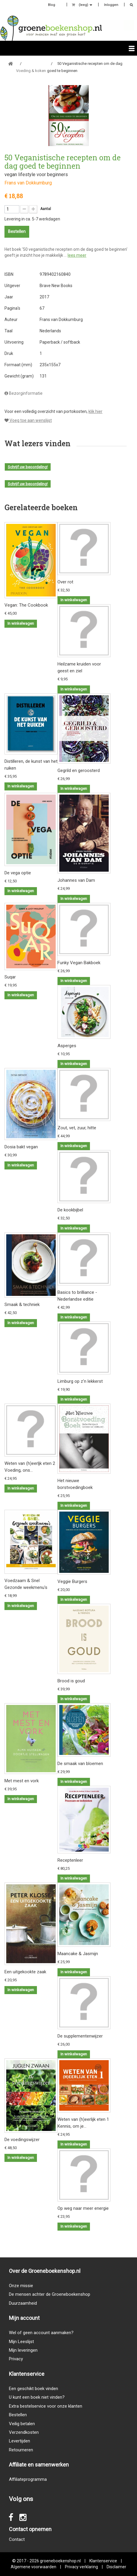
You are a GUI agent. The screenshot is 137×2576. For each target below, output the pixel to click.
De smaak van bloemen (80, 1763)
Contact (17, 2539)
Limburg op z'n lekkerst (80, 1381)
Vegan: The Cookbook (26, 605)
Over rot (65, 582)
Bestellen (18, 2414)
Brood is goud (71, 1681)
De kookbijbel (70, 1210)
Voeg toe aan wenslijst (28, 420)
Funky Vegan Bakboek (78, 962)
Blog (51, 5)
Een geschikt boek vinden (33, 2388)
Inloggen (111, 5)
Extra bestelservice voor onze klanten (45, 2406)
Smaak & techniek (22, 1304)
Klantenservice (103, 2560)
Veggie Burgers (72, 1581)
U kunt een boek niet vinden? (37, 2397)
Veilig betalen (22, 2423)
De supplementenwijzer (80, 2036)
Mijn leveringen (23, 2350)
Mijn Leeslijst (21, 2341)
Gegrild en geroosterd (78, 770)
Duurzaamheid (23, 2303)
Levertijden (19, 2441)
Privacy (16, 2359)
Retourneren (21, 2450)
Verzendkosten (24, 2432)
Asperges (66, 1045)
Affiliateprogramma (28, 2479)
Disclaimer (116, 2566)
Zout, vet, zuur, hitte (76, 1127)
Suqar (10, 977)
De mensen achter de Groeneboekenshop (49, 2294)
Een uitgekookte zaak (25, 1971)
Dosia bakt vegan (21, 1147)
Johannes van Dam (76, 880)
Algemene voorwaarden (33, 2566)
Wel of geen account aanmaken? (41, 2332)
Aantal (45, 209)
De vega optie (17, 873)
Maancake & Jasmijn (77, 1953)
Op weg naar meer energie (83, 2208)
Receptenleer (70, 1860)
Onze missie (21, 2285)
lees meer (77, 255)
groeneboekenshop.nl (61, 2560)
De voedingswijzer (22, 2139)
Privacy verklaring (81, 2566)
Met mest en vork (21, 1780)
